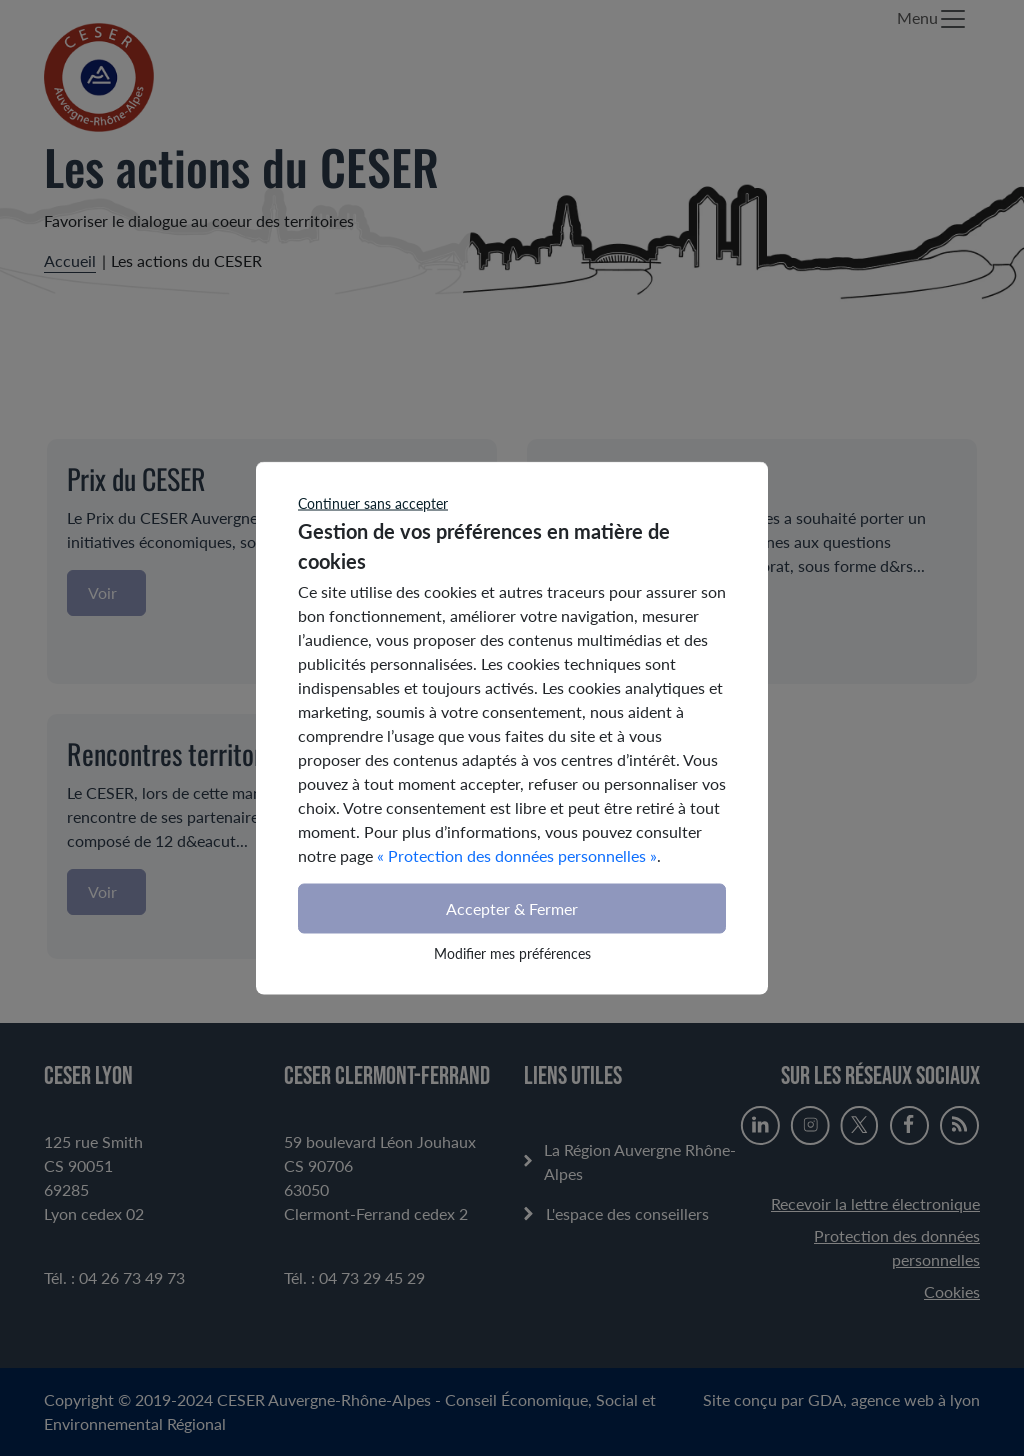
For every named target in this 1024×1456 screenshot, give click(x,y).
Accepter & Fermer (512, 908)
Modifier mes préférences (512, 953)
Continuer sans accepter (373, 503)
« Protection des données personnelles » (517, 855)
